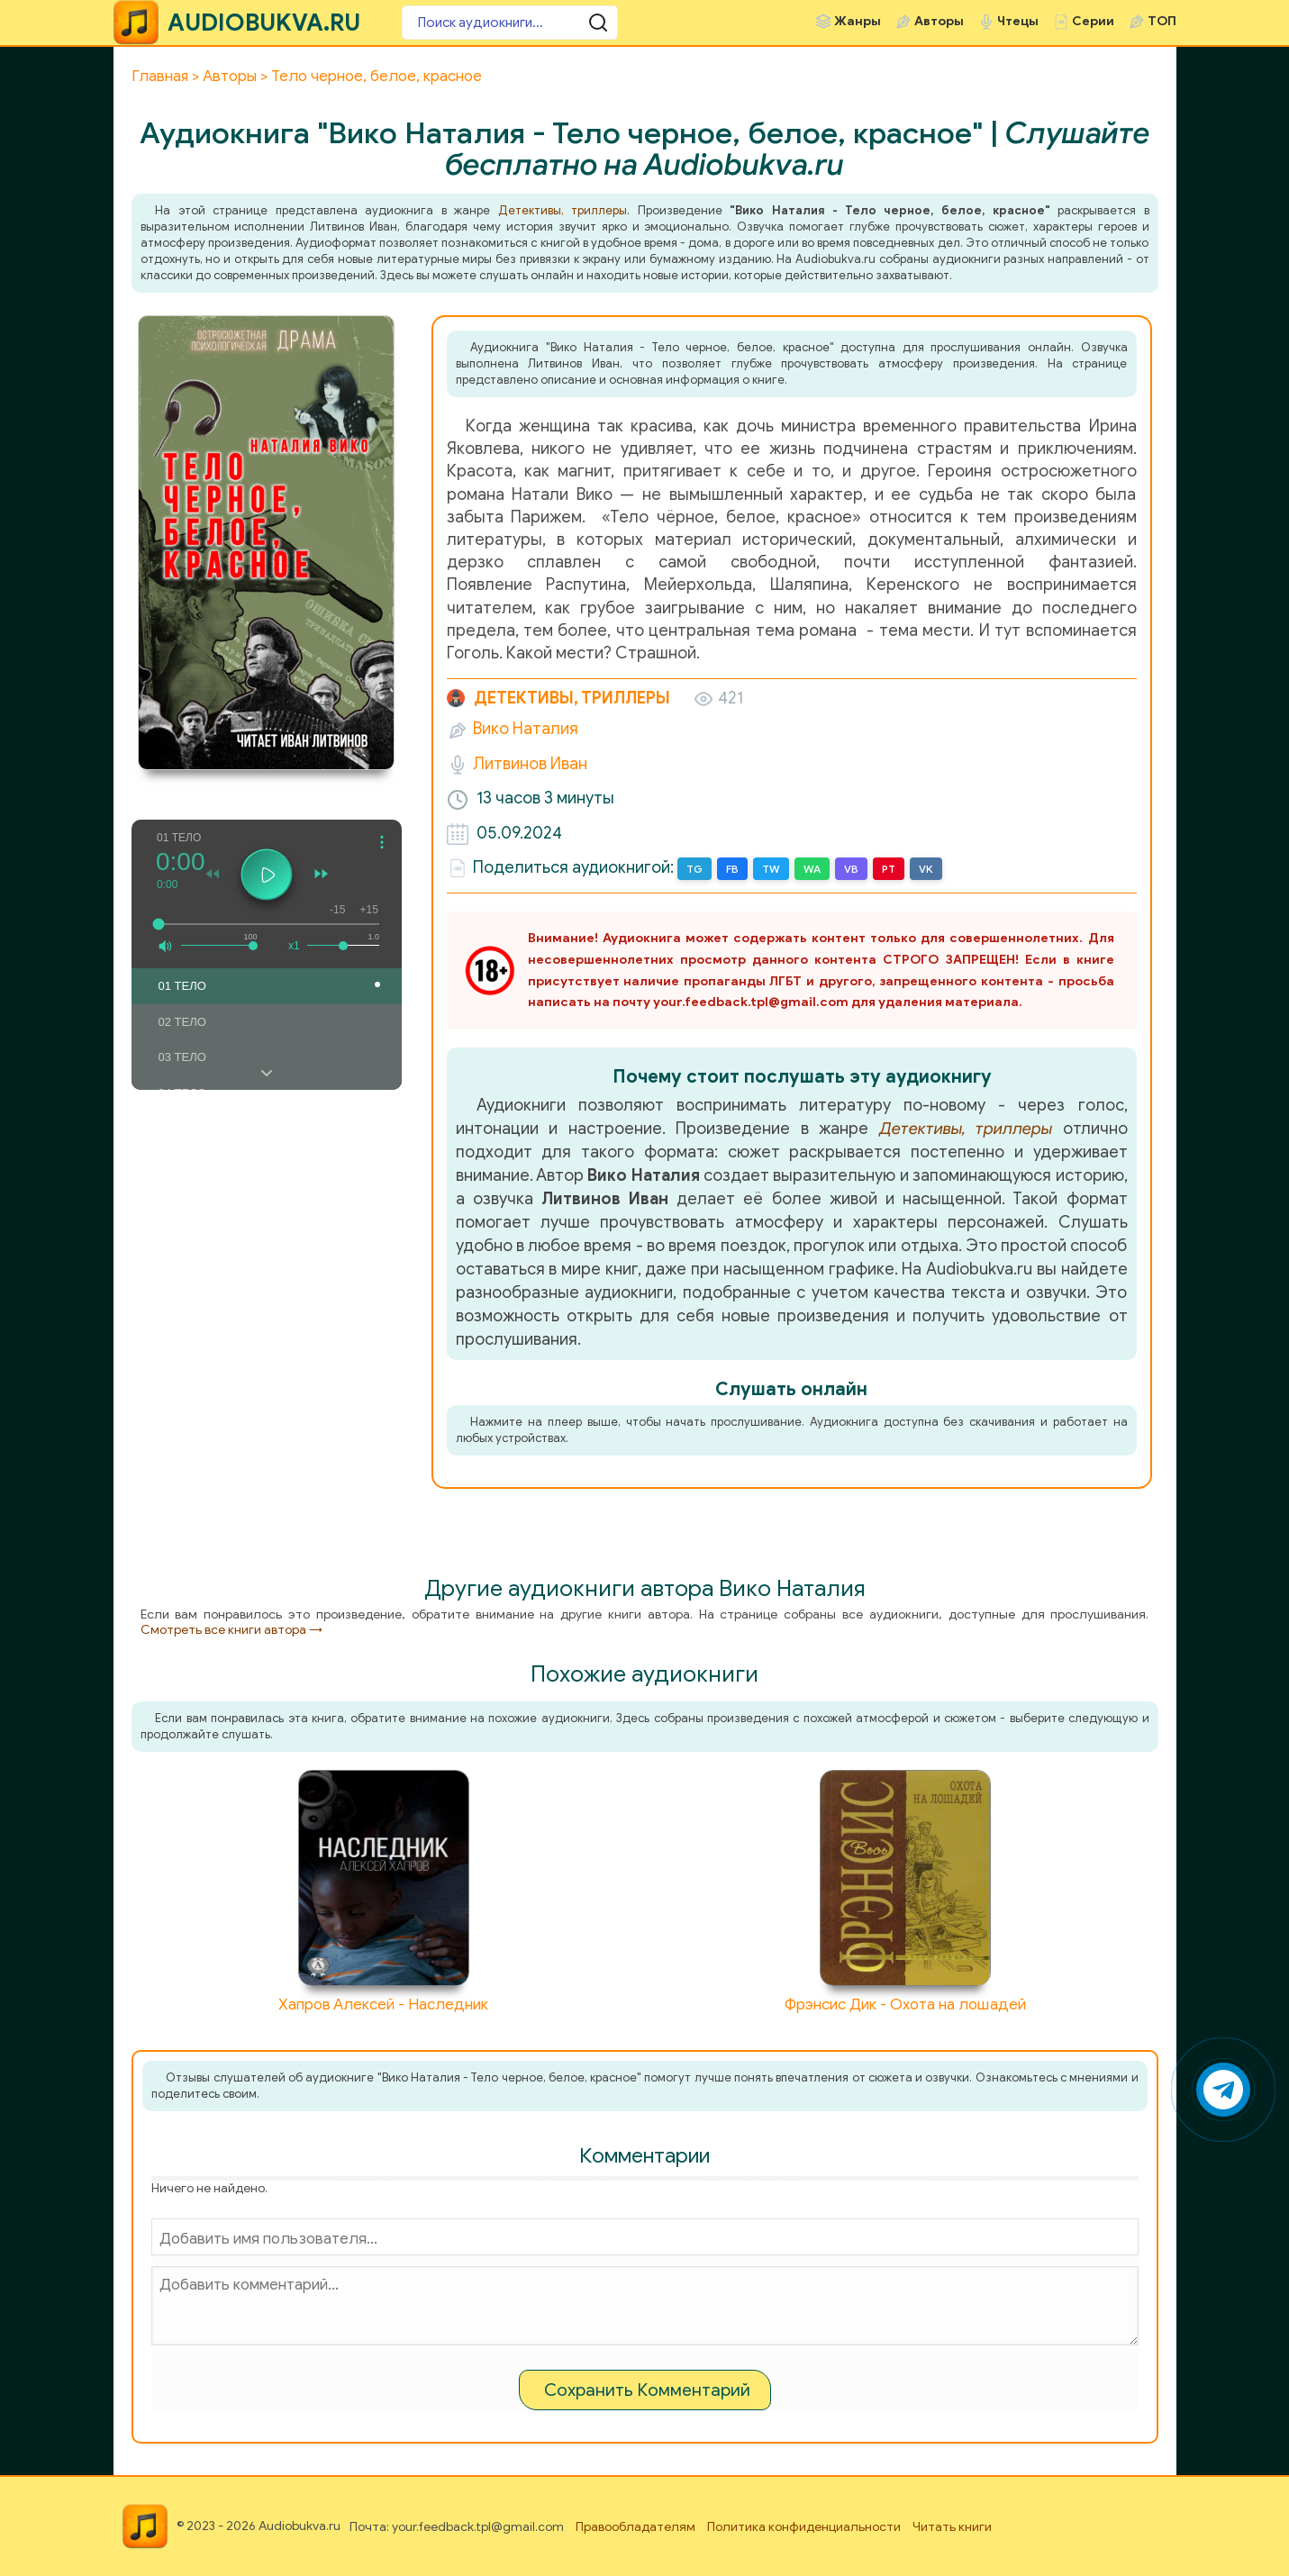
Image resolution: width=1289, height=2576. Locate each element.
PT (888, 868)
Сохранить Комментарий (647, 2390)
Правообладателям (635, 2527)
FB (732, 868)
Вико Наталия (525, 729)
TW (771, 868)
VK (926, 868)
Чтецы (1018, 21)
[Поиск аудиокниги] (510, 22)
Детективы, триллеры (563, 210)
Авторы (939, 21)
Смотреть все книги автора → (231, 1629)
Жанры (857, 21)
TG (694, 868)
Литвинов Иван (530, 764)
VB (851, 868)
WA (812, 868)
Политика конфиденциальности (804, 2527)
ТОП (1162, 21)
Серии (1093, 21)
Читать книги (952, 2527)
